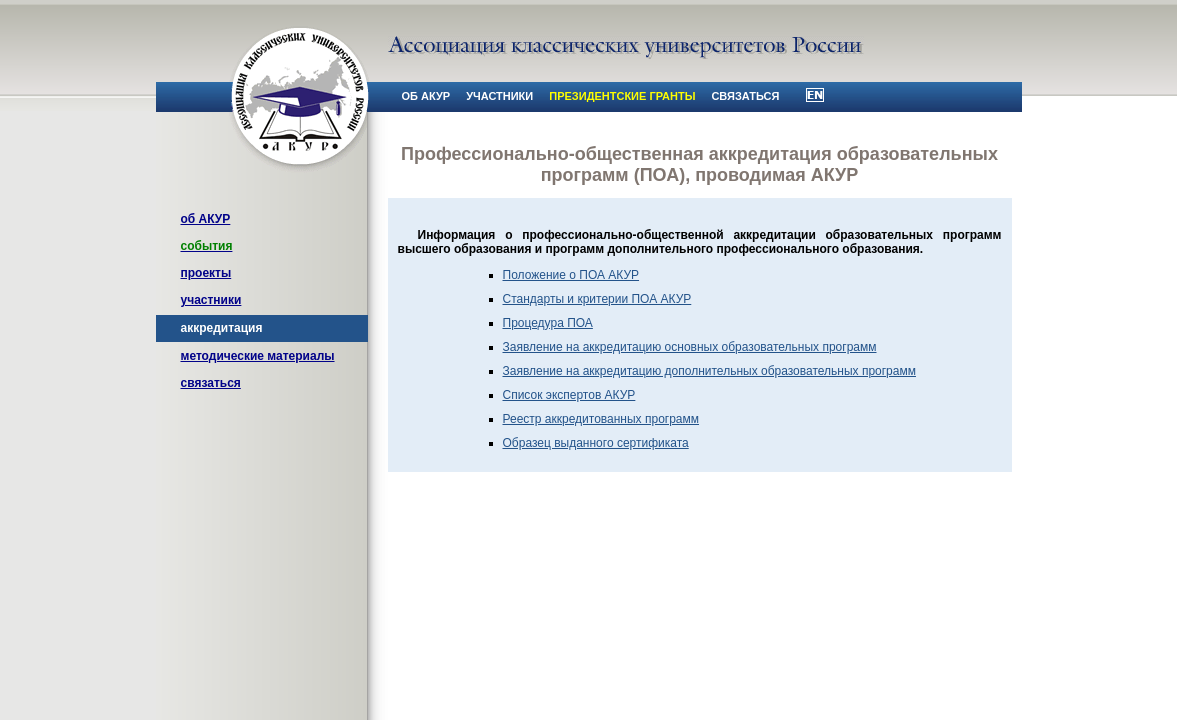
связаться (211, 383)
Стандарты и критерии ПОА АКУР (597, 299)
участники (211, 300)
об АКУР (206, 219)
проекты (206, 273)
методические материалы (258, 356)
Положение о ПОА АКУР (571, 275)
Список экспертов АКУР (569, 395)
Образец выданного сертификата (596, 443)
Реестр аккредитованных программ (601, 419)
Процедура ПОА (548, 323)
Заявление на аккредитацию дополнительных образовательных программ (709, 371)
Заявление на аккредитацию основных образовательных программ (690, 347)
